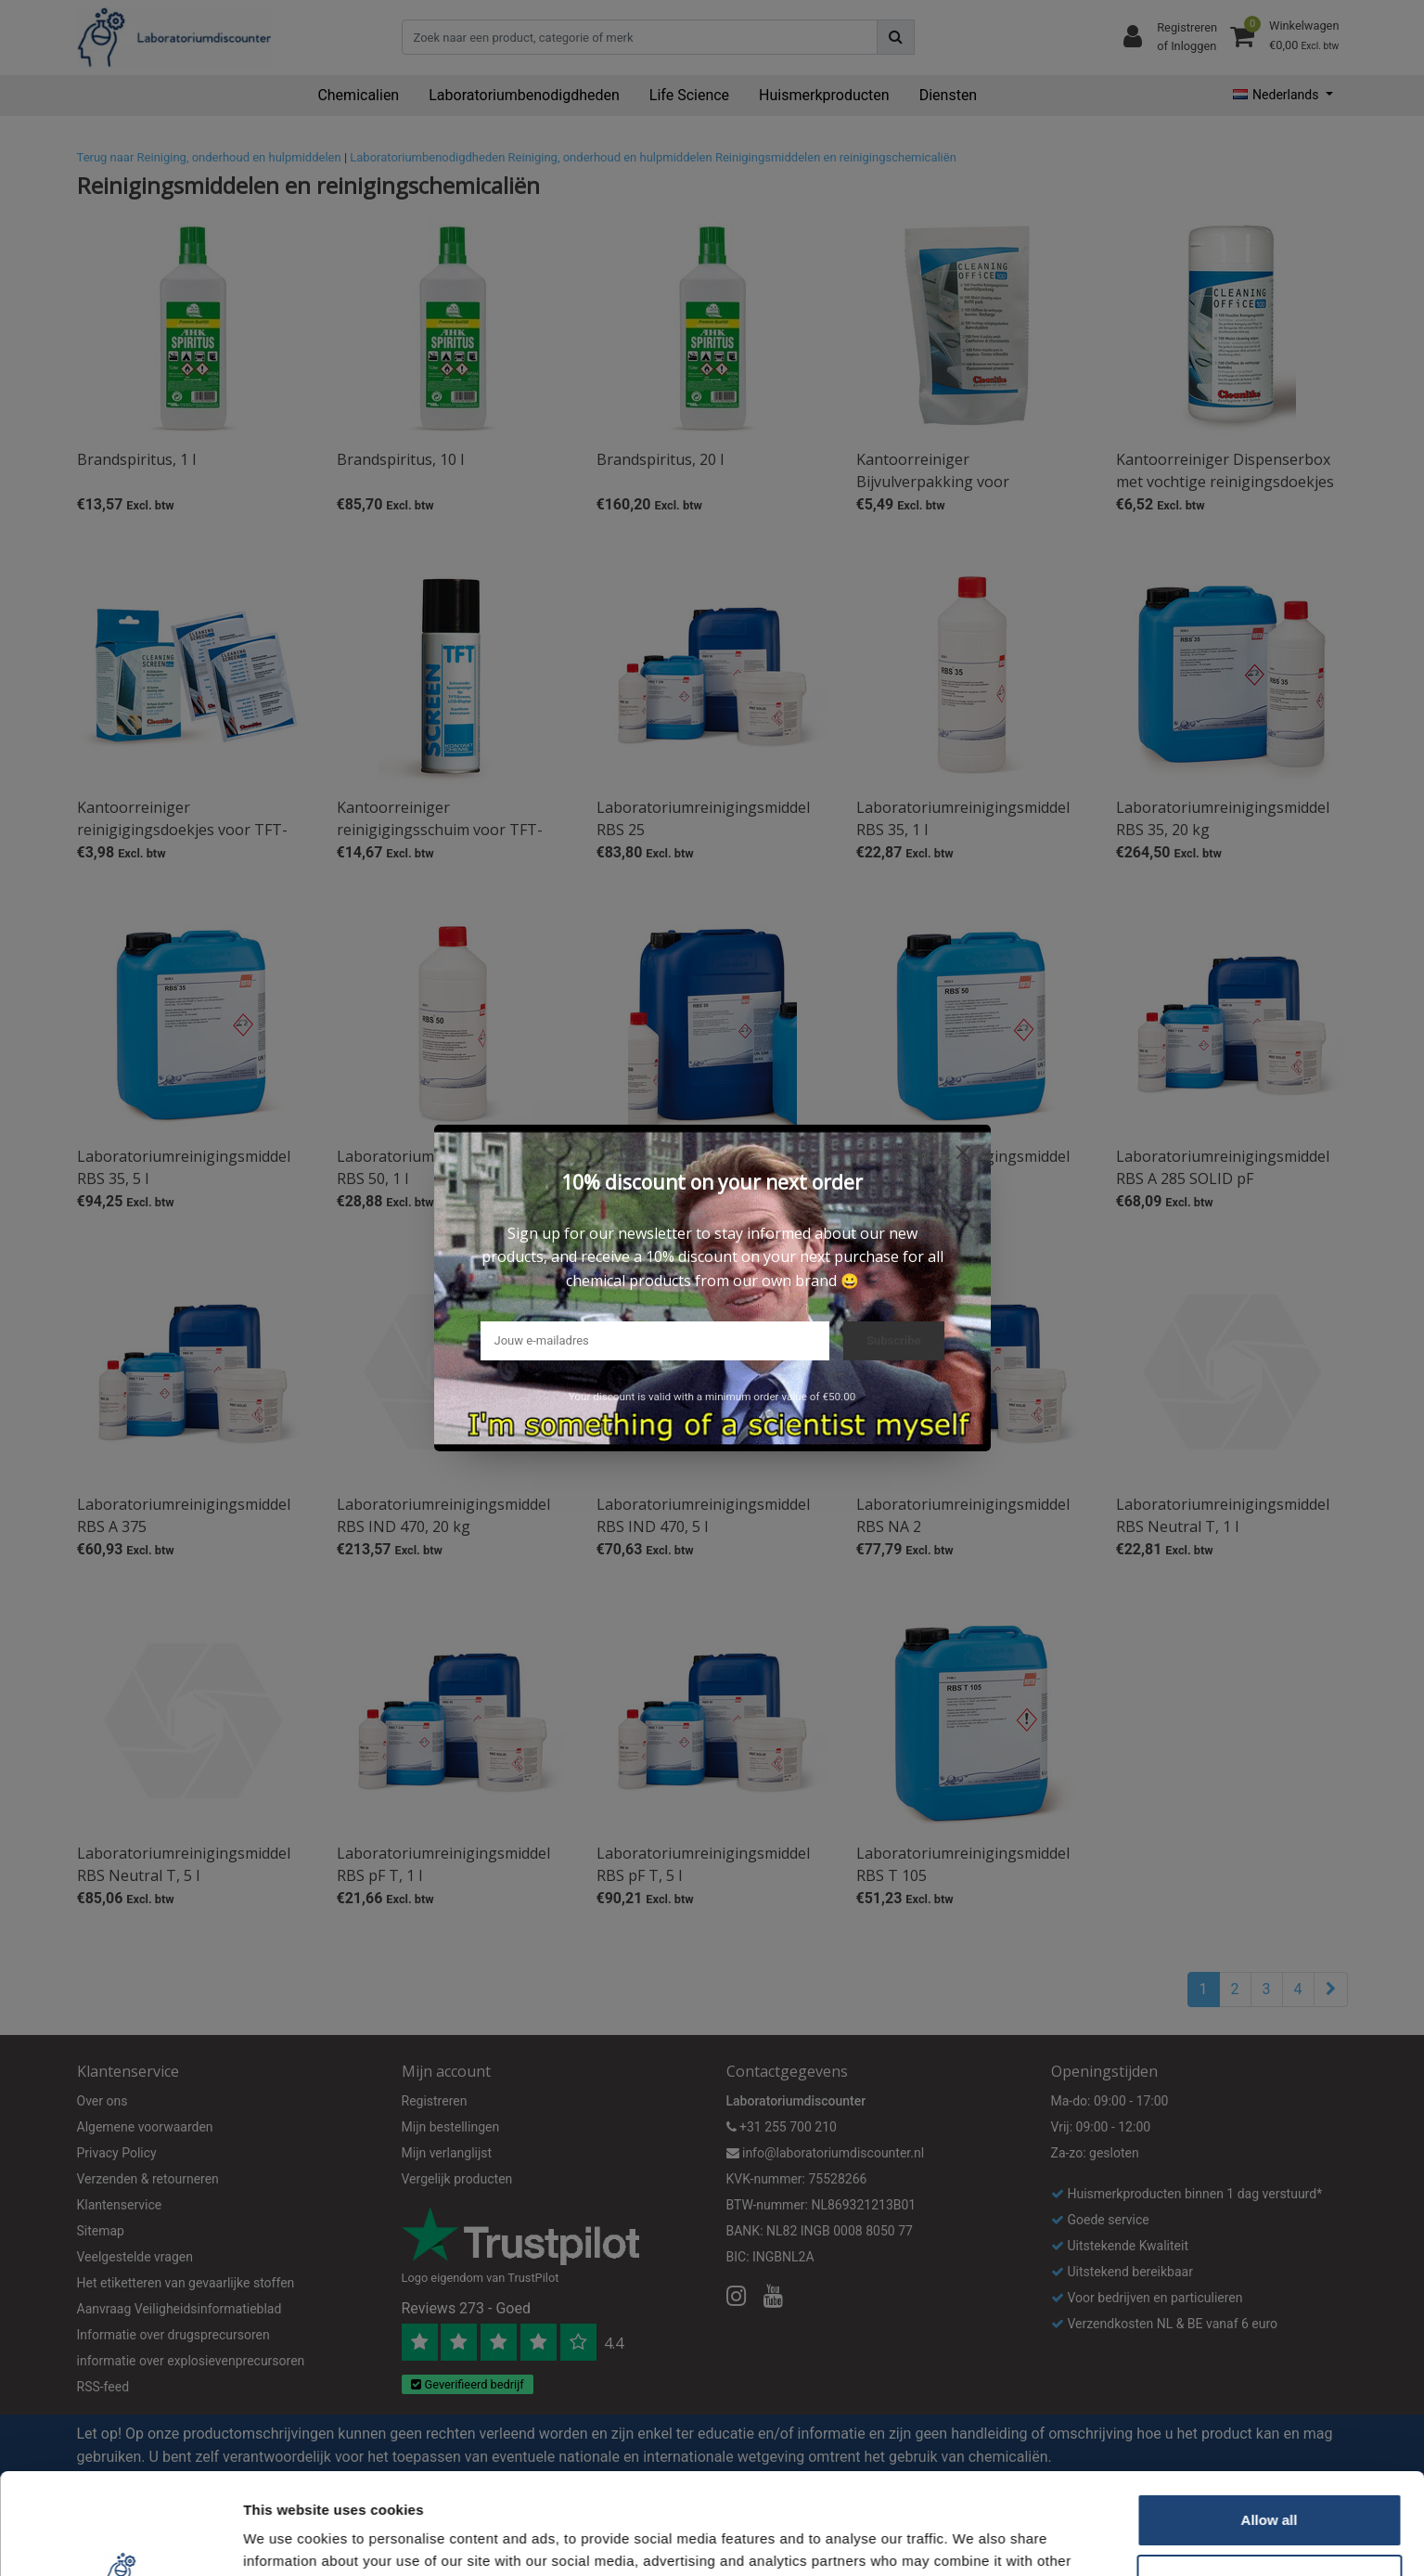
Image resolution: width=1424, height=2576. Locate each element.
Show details (286, 2539)
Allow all (1269, 2425)
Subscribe (893, 1340)
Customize (1270, 2485)
